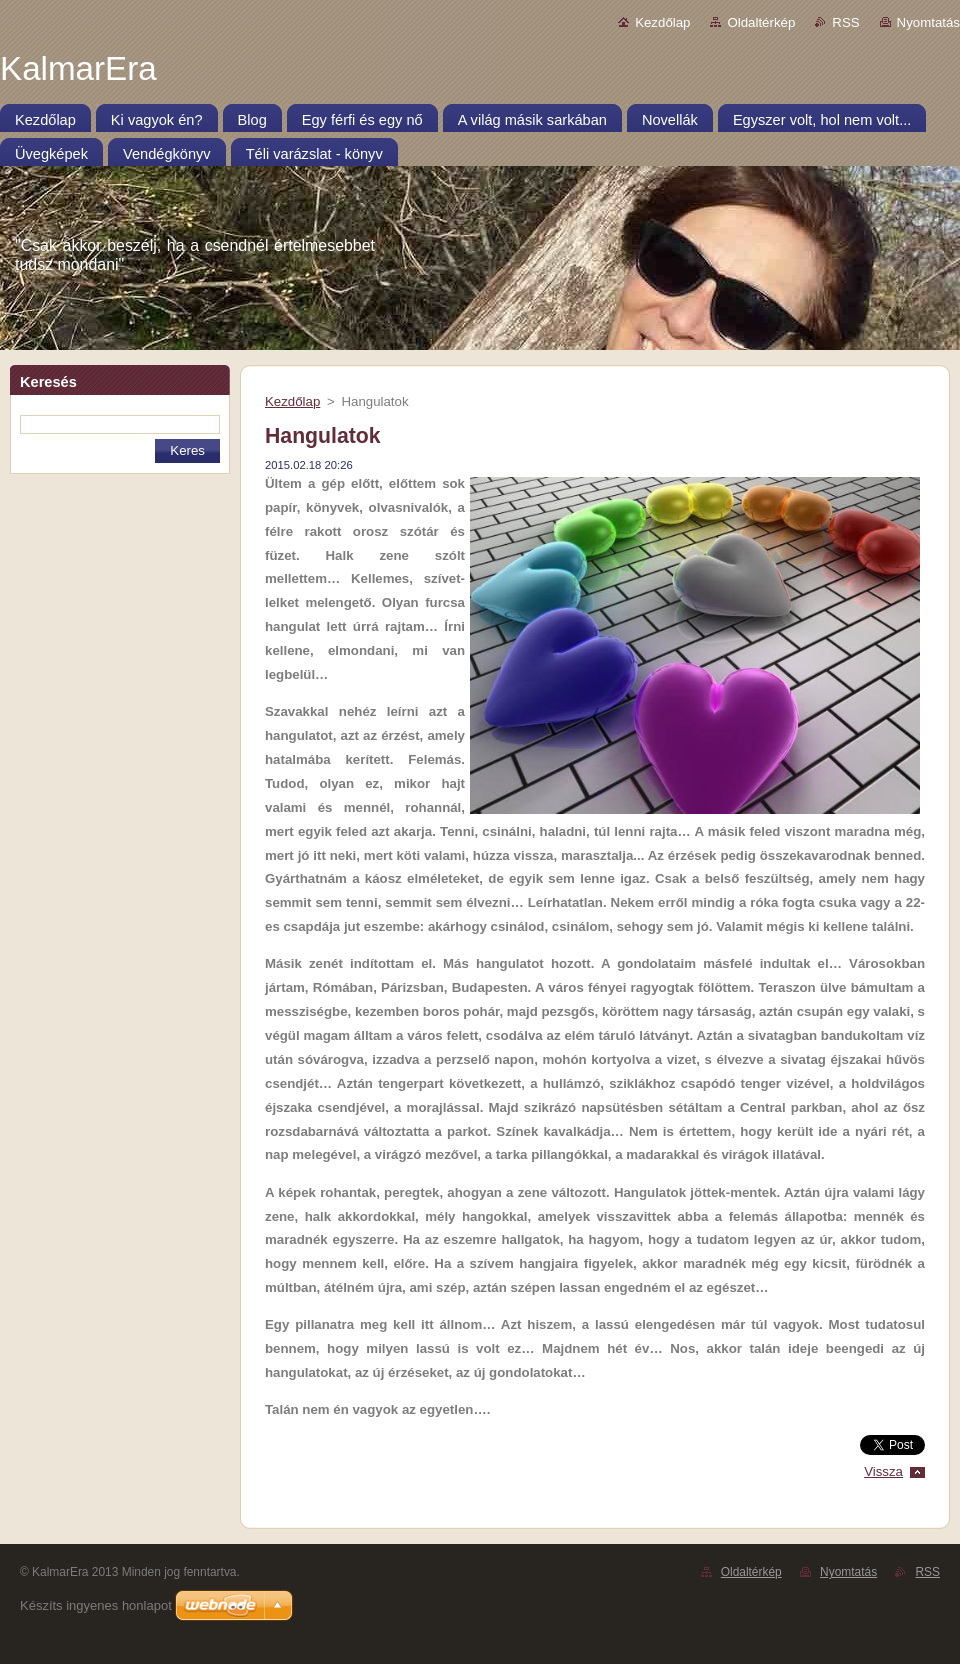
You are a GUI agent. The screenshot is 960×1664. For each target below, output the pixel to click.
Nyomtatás (928, 22)
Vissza (883, 1471)
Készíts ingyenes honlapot (96, 1605)
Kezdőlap (662, 22)
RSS (845, 22)
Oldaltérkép (761, 22)
